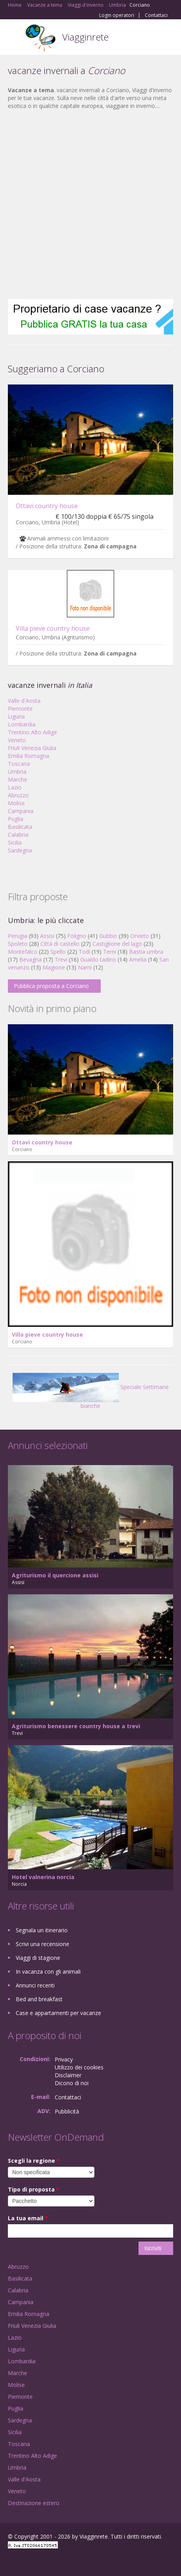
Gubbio (108, 936)
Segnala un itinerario (42, 1930)
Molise (16, 803)
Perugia (17, 936)
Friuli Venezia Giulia (32, 748)
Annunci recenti (35, 1985)
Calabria (18, 834)
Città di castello (60, 943)
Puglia (15, 819)
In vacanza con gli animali (48, 1971)
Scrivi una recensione (42, 1944)
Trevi (61, 959)
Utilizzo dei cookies (79, 2067)
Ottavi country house (47, 505)
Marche (17, 779)
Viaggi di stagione (38, 1957)
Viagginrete (85, 36)
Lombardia (21, 724)
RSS (65, 2561)
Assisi (47, 936)
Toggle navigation (15, 38)
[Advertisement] (86, 204)
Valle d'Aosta (24, 700)
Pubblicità (67, 2111)
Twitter (46, 2561)
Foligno (76, 936)
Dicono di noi (72, 2083)
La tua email (28, 2218)
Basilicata (20, 826)
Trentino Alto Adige (32, 732)
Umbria (17, 771)
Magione (53, 967)
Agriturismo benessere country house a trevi (76, 1726)
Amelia (137, 959)
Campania (20, 811)
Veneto (17, 740)
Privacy (64, 2059)
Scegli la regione (34, 2160)
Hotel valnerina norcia (43, 1877)
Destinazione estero (33, 2503)
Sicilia (15, 842)
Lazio (15, 787)
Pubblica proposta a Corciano (51, 986)
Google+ (27, 2561)
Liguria (16, 716)
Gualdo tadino (98, 959)
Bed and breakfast (39, 1999)
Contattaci (156, 15)
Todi (84, 951)
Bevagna (30, 959)
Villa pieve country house (53, 628)
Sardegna (20, 850)
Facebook (10, 2561)
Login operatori (116, 15)
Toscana (19, 763)
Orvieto (139, 936)
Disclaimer (68, 2075)
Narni (85, 967)
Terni (109, 951)
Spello (58, 951)
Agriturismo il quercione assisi (55, 1575)
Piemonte (20, 708)
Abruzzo (18, 795)
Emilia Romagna (28, 756)
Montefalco (22, 951)
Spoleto (18, 943)
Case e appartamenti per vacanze (58, 2013)
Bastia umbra (146, 951)
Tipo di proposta (33, 2189)
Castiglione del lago (117, 943)
